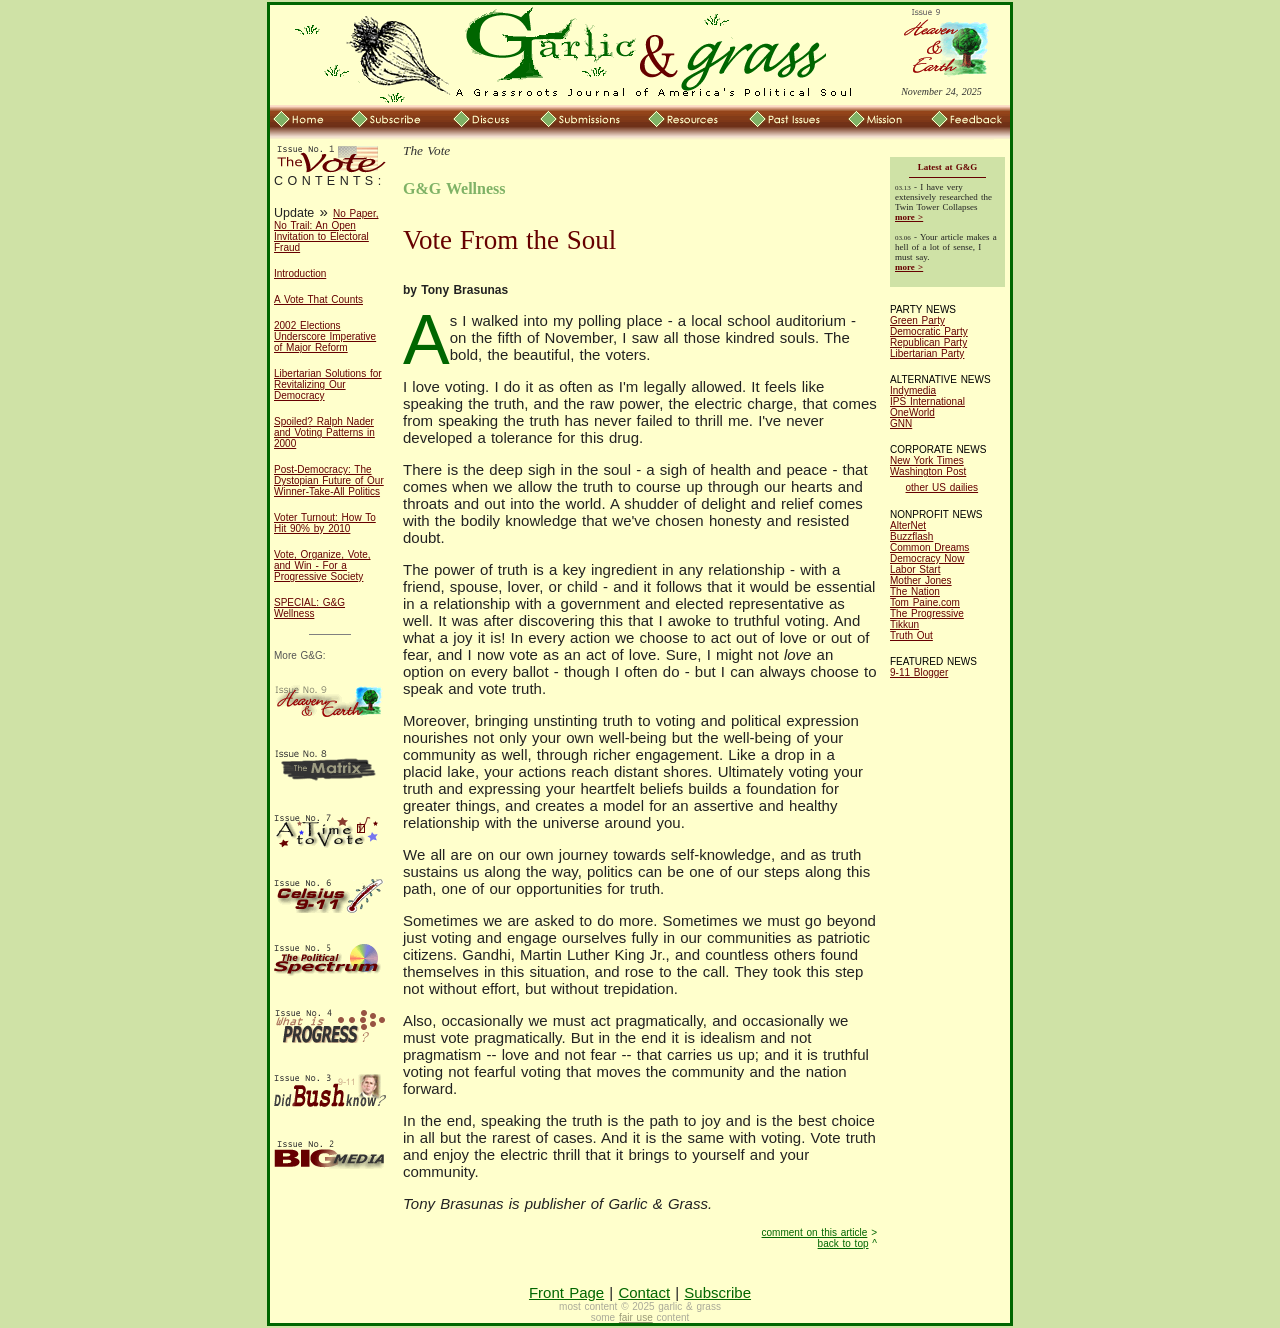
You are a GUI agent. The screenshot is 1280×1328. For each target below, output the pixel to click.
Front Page (566, 1292)
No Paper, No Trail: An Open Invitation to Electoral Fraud (326, 230)
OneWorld (912, 412)
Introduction (300, 273)
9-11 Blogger (919, 672)
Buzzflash (911, 536)
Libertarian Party (927, 353)
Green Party (917, 320)
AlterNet (908, 525)
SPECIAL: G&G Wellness (309, 608)
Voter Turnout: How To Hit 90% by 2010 (325, 523)
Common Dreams (929, 547)
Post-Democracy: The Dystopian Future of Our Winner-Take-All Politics (329, 480)
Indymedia (913, 390)
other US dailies (942, 487)
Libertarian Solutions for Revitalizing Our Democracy (328, 384)
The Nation (915, 591)
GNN (901, 423)
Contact (644, 1292)
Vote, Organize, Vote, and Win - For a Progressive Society (322, 565)
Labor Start (915, 569)
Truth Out (911, 635)
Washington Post (928, 471)
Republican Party (928, 342)
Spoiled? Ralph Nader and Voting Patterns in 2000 (324, 432)
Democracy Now (927, 558)
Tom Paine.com (925, 602)
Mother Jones (921, 580)
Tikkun (904, 624)
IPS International (927, 401)
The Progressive (927, 613)
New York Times (927, 460)
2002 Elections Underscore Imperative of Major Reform (325, 336)
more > (909, 217)
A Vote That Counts (318, 299)
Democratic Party (929, 331)
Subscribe (717, 1292)
